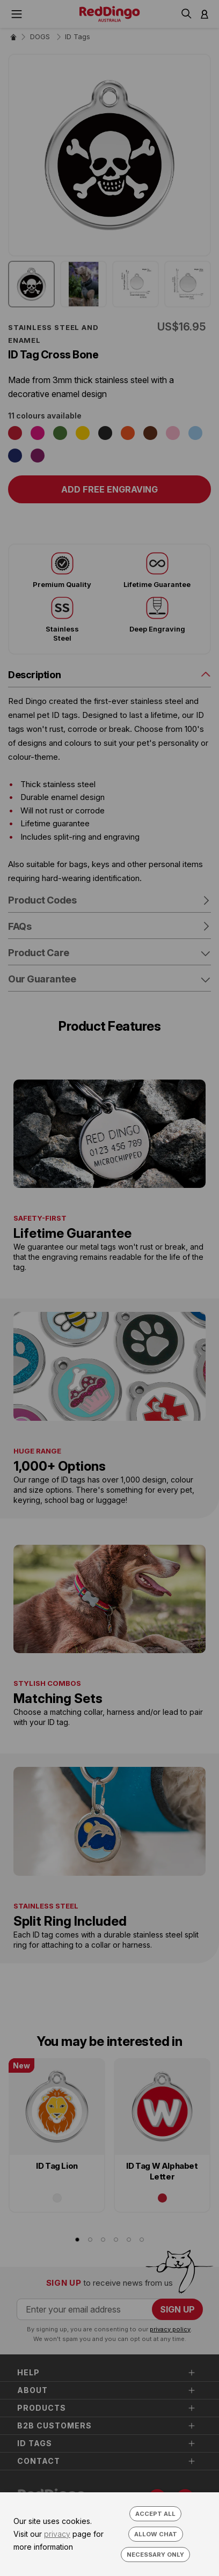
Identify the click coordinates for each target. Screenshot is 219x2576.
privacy (57, 2533)
